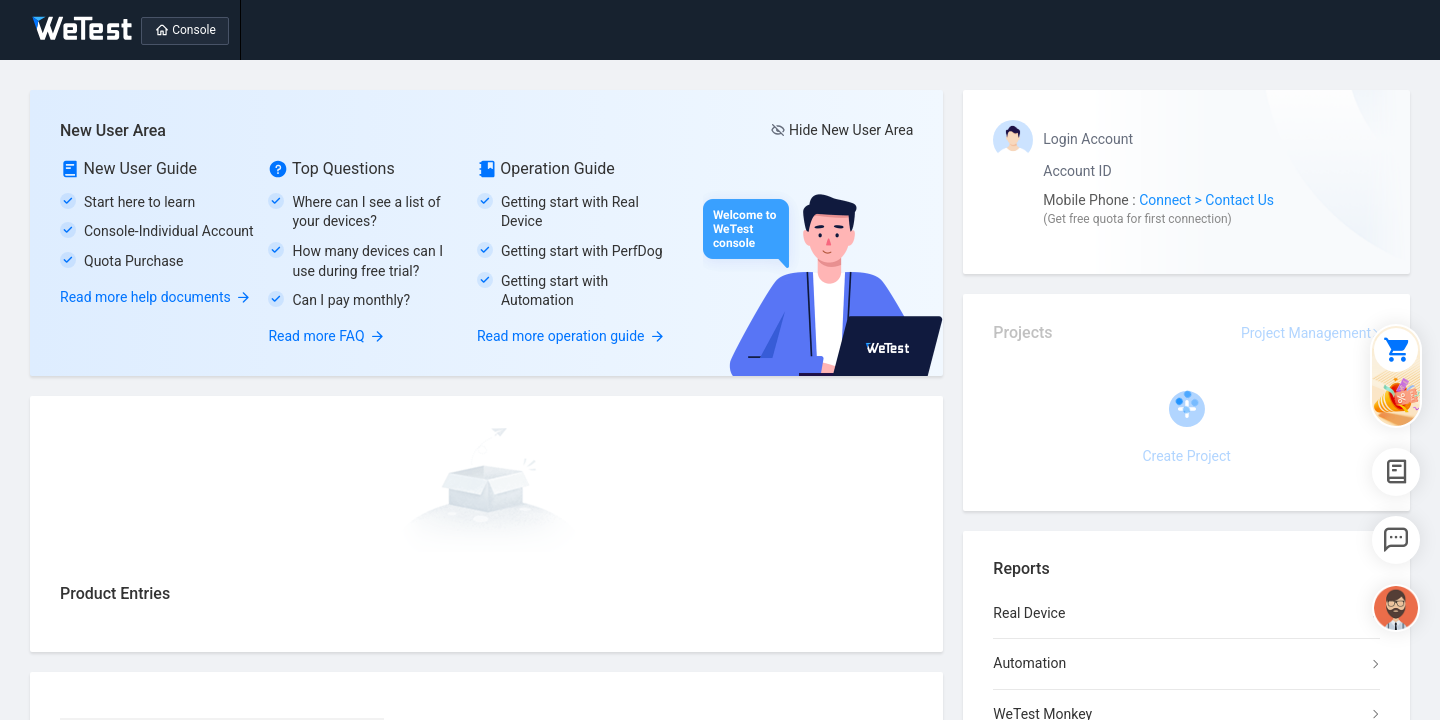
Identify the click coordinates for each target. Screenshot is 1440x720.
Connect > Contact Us (1206, 200)
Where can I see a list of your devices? (366, 212)
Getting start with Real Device (570, 212)
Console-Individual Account (169, 231)
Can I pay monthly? (351, 300)
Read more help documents (155, 297)
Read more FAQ (326, 336)
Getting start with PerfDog (582, 251)
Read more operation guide (571, 336)
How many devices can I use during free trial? (367, 261)
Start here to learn (139, 202)
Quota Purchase (133, 261)
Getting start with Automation (554, 291)
